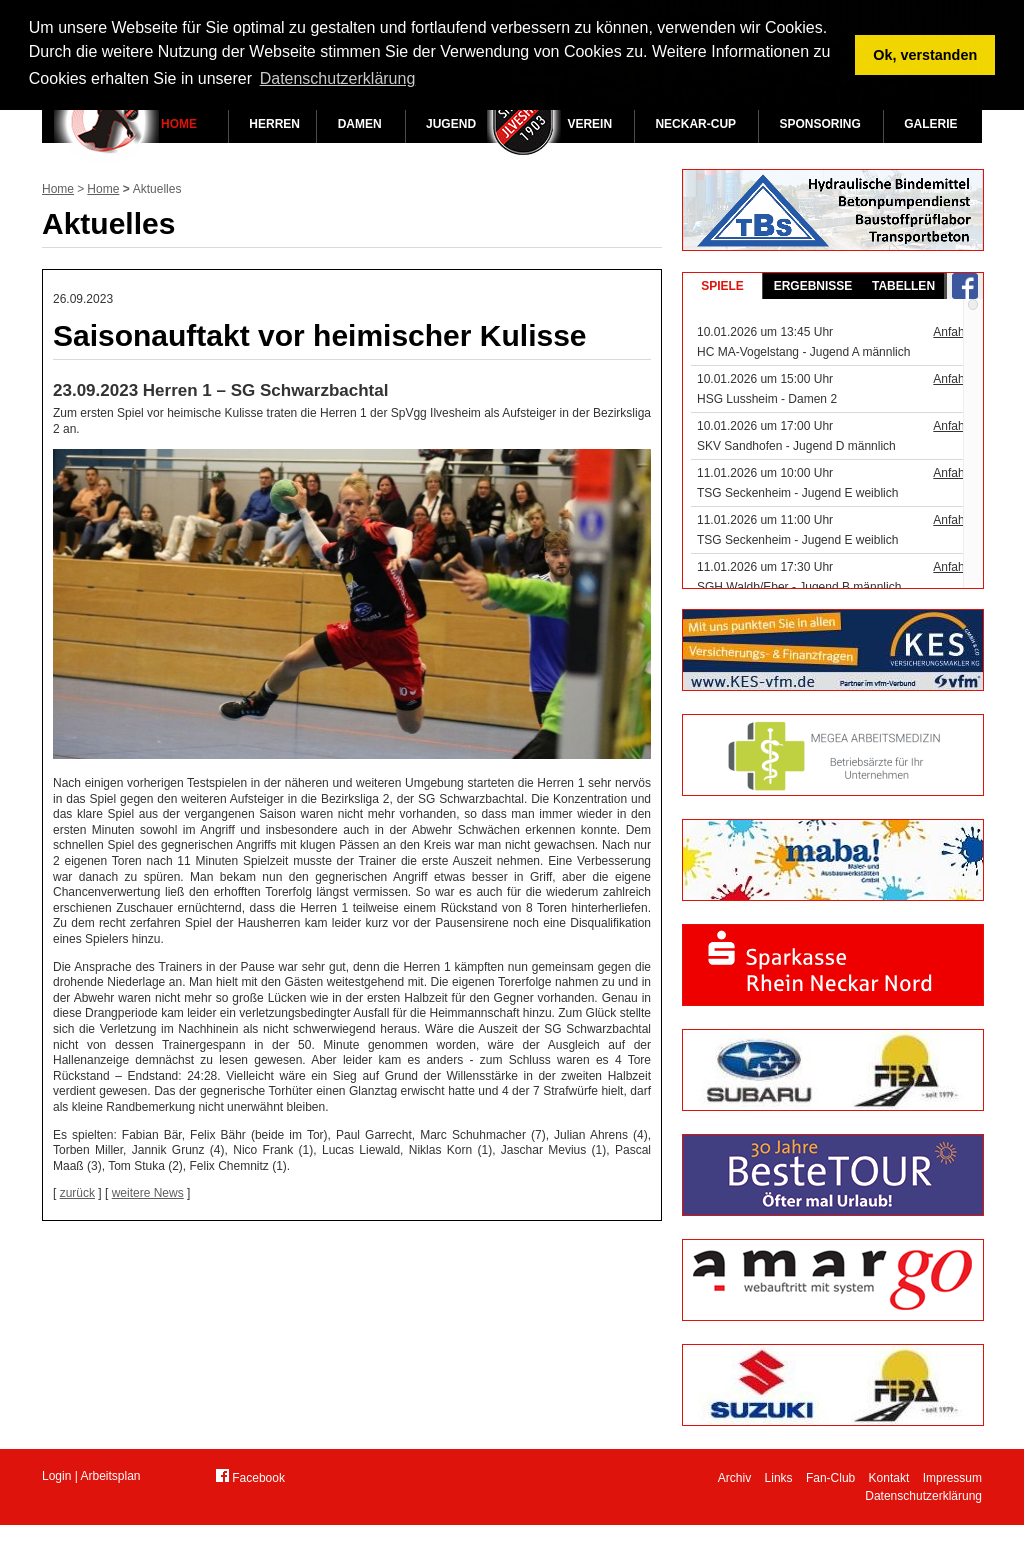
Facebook (250, 1477)
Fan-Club (830, 1478)
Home (179, 124)
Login (56, 1476)
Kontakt (889, 1478)
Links (779, 1478)
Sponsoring (819, 124)
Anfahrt (952, 332)
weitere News (148, 1193)
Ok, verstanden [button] (925, 55)
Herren (274, 124)
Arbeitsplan (111, 1476)
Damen (360, 124)
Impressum (952, 1478)
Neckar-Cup (695, 124)
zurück (77, 1193)
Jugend (451, 124)
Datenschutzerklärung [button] (338, 78)
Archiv (734, 1478)
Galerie (930, 124)
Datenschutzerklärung (923, 1496)
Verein (589, 124)
